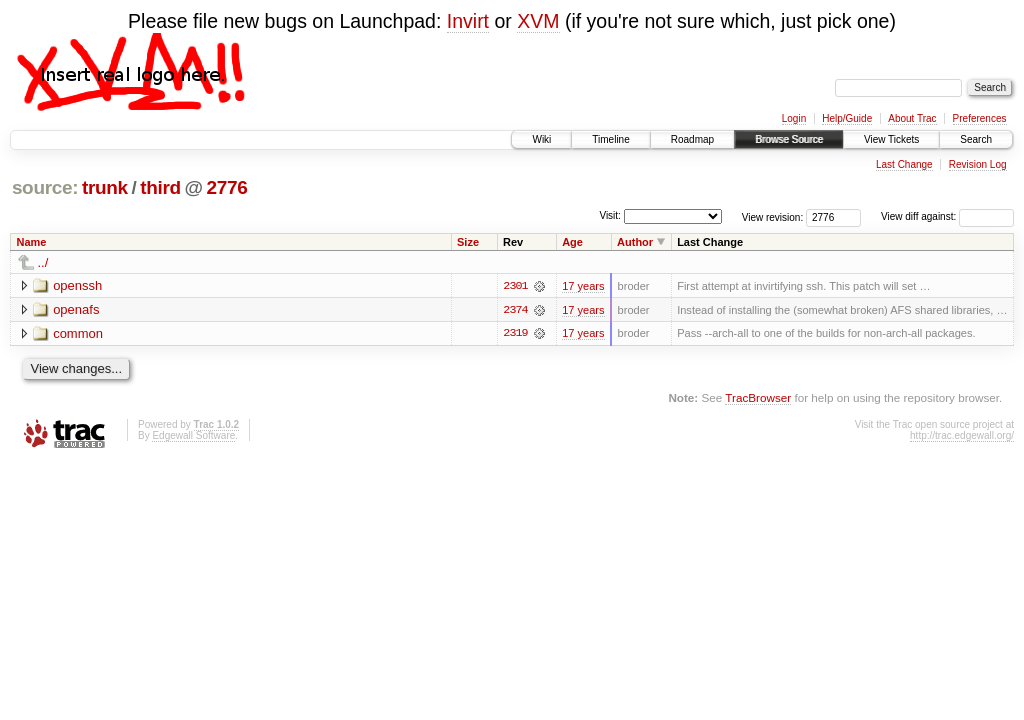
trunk (105, 187)
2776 (226, 187)
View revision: (773, 216)
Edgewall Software (193, 435)
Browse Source (789, 139)
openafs (76, 309)
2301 (515, 286)
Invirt (468, 21)
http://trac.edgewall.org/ (962, 435)
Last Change (904, 164)
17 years (583, 286)
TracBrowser (758, 398)
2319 (515, 334)
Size (468, 242)
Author (635, 242)
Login (794, 118)
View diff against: (947, 216)
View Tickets (891, 139)
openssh (77, 285)
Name (32, 242)
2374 (515, 310)
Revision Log (978, 164)
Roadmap (692, 139)
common (78, 333)
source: (45, 187)
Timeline (610, 139)
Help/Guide (847, 118)
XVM (538, 21)
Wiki (541, 139)
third (160, 187)
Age (572, 242)
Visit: (610, 215)
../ (43, 262)
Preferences (980, 118)
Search (976, 139)
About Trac (912, 118)
